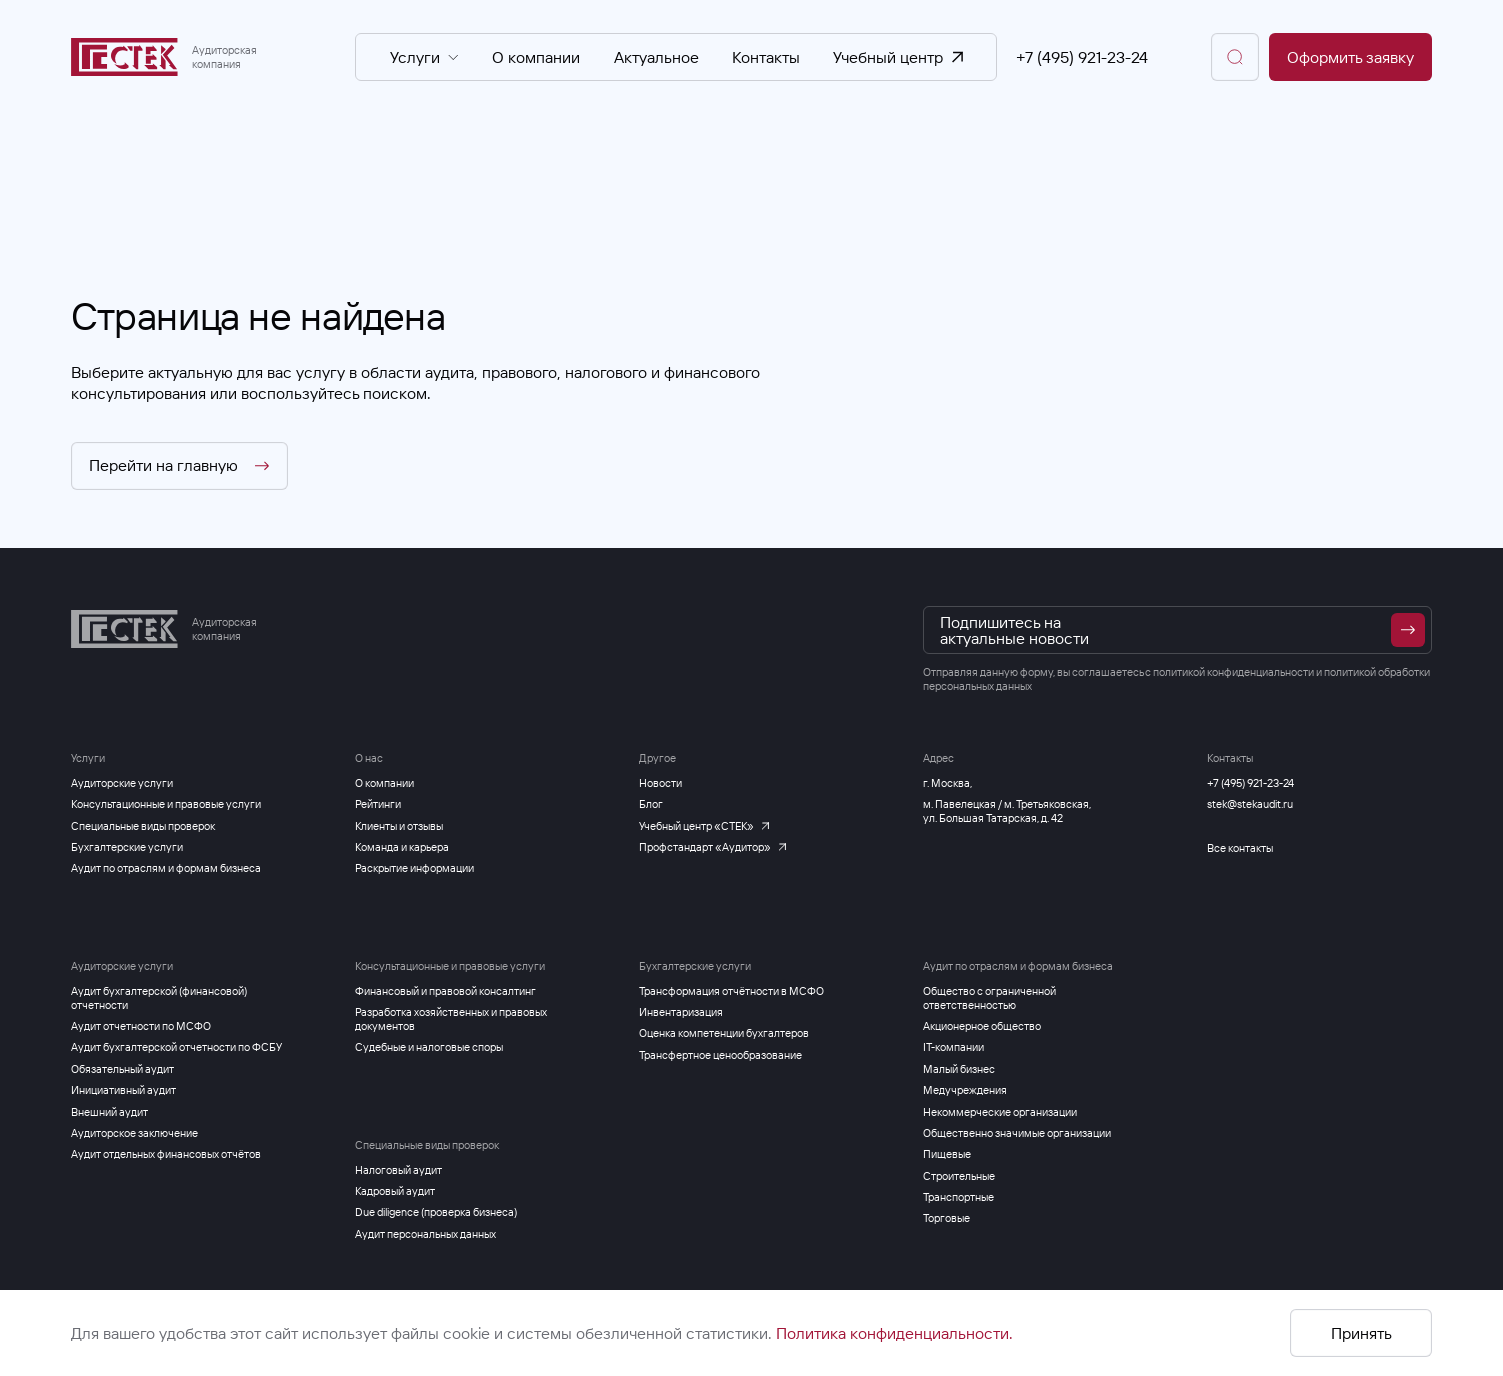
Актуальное (656, 57)
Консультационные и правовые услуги (450, 966)
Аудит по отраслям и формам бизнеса (1018, 966)
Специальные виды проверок (427, 1145)
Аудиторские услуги (122, 966)
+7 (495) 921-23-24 (1082, 57)
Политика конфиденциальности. (894, 1333)
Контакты (766, 57)
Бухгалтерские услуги (695, 966)
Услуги (424, 57)
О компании (536, 57)
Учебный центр (897, 57)
